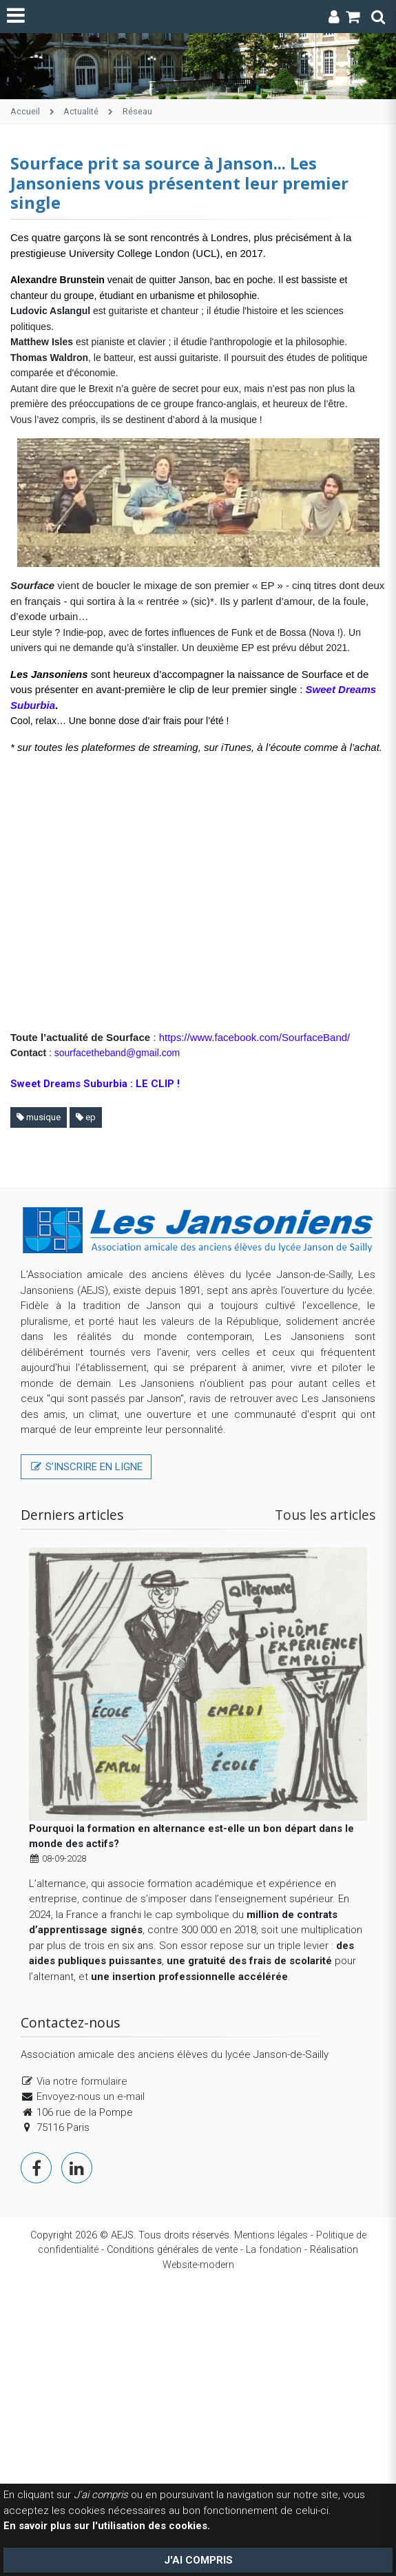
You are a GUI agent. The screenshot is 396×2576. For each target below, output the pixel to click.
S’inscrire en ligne (86, 1467)
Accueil (25, 111)
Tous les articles (325, 1515)
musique (39, 1117)
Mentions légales (271, 2235)
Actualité (80, 111)
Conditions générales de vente (172, 2250)
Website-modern (198, 2265)
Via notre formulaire (82, 2081)
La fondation (274, 2250)
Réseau (137, 111)
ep (86, 1117)
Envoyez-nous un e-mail (91, 2096)
